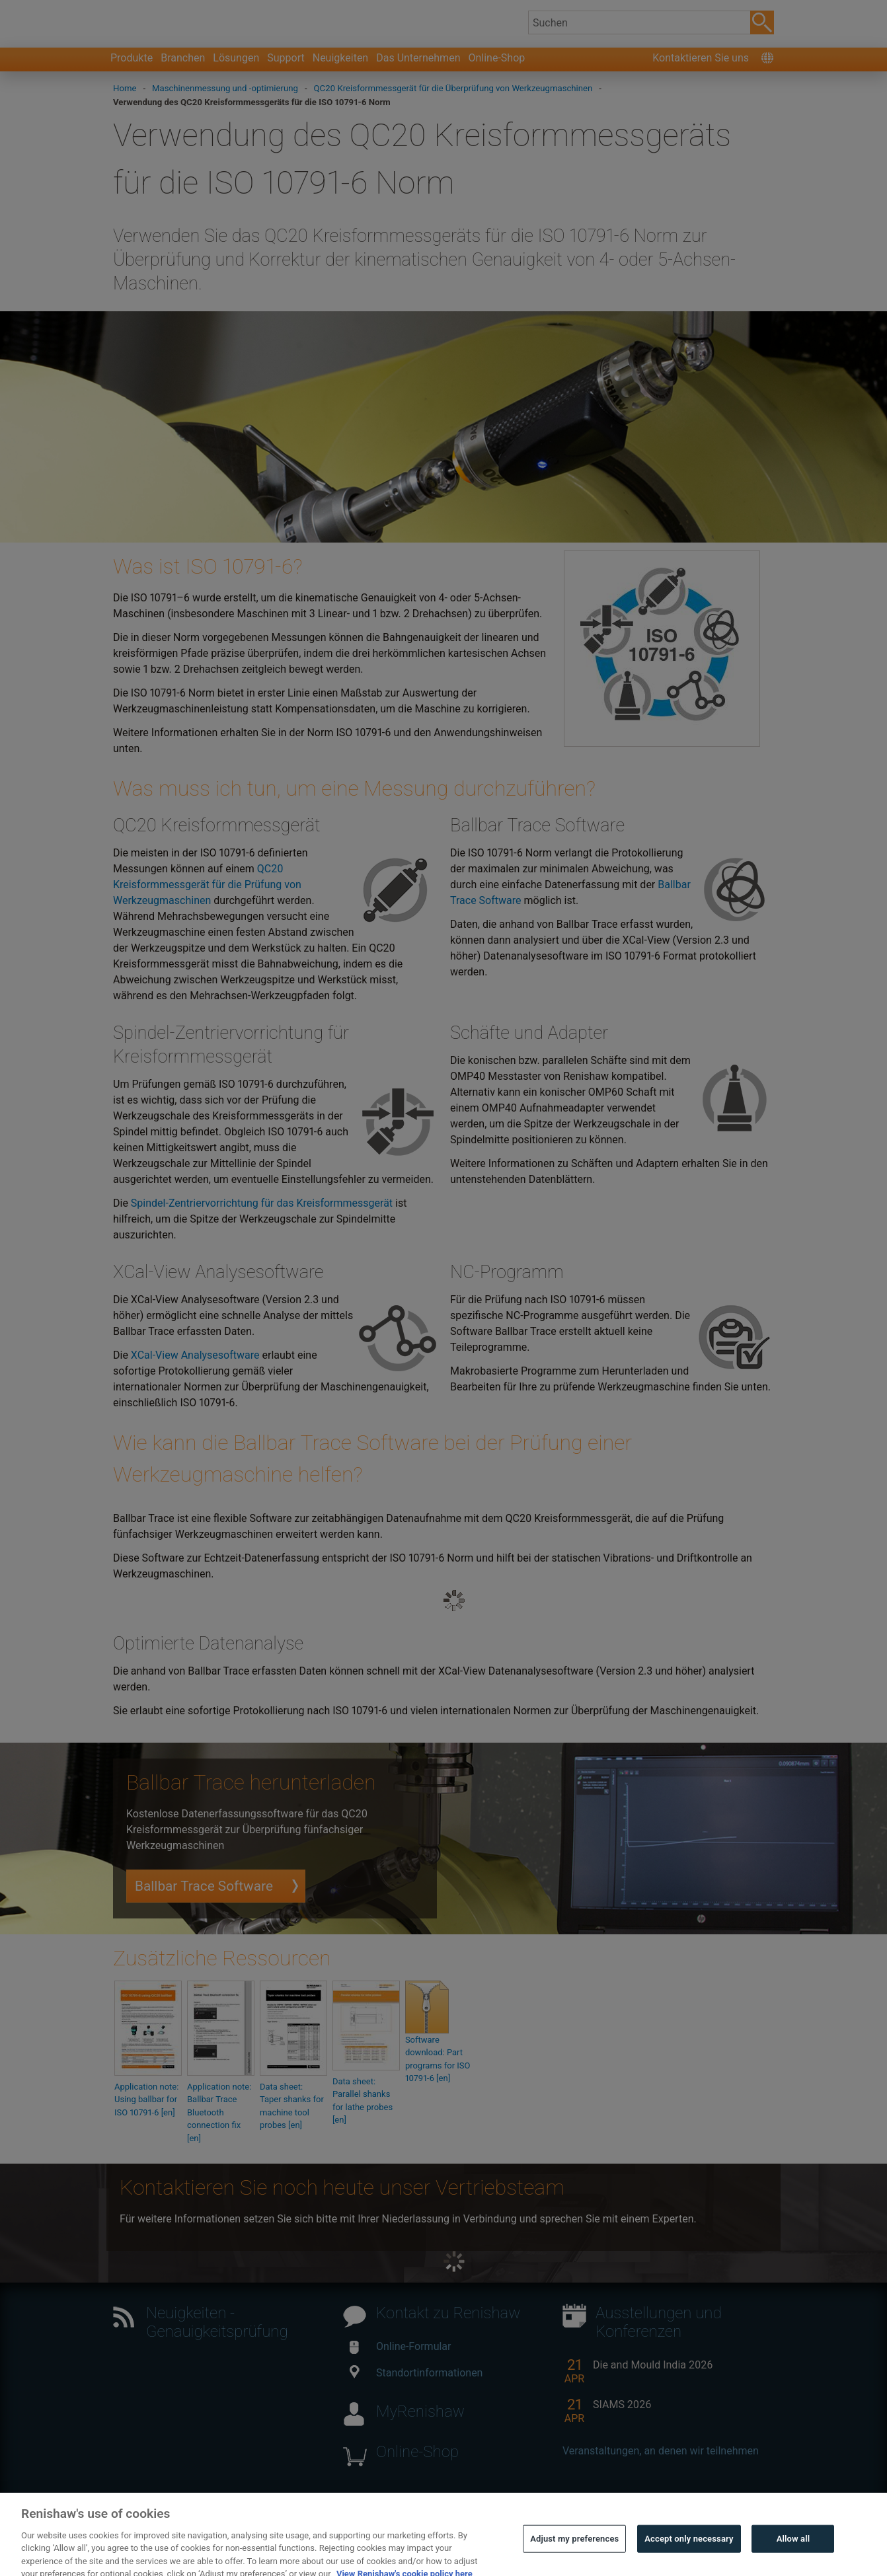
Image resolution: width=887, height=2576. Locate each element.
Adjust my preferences (574, 2557)
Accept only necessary (688, 2557)
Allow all (793, 2557)
